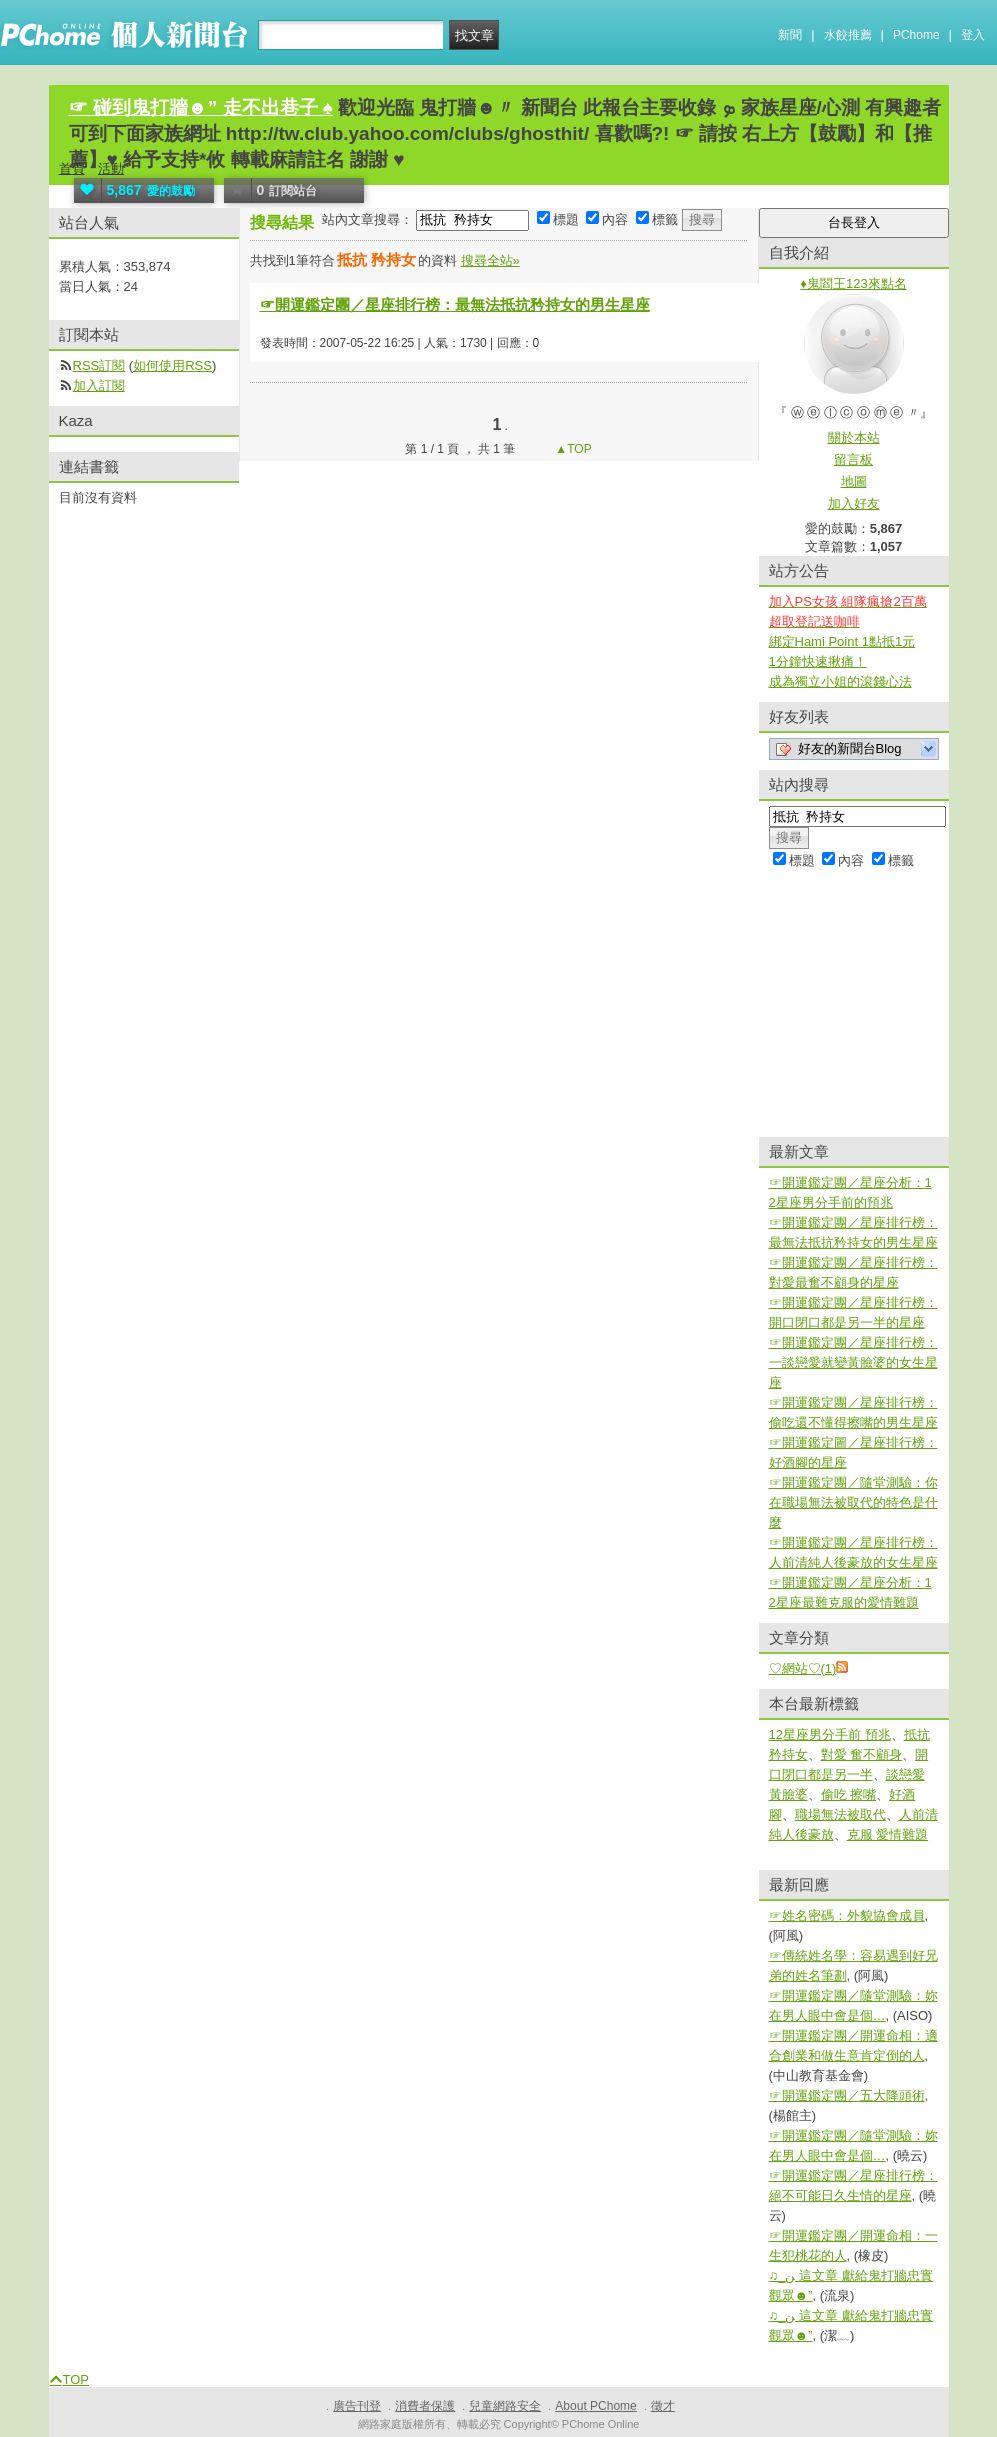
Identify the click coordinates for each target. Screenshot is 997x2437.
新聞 (790, 35)
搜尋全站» (490, 260)
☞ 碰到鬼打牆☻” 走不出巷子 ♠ (201, 107)
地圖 (854, 481)
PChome (916, 35)
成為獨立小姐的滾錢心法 (840, 681)
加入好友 (854, 503)
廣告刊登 (357, 2406)
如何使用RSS (172, 365)
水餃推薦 (848, 35)
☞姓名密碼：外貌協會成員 (847, 1915)
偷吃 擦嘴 (849, 1794)
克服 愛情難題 (888, 1834)
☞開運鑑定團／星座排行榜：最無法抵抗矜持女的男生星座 (455, 304)
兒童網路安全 (505, 2406)
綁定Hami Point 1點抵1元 (842, 641)
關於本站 (854, 437)
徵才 (663, 2406)
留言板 (853, 459)
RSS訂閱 (99, 365)
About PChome (595, 2406)
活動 (111, 168)
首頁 (72, 168)
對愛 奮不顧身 (862, 1754)
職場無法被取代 (840, 1814)
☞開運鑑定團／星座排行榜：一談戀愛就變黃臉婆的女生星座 (853, 1362)
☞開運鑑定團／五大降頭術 (847, 2095)
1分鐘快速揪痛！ (818, 661)
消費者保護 (425, 2406)
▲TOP (572, 449)
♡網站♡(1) (803, 1668)
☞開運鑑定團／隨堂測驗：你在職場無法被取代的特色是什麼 (853, 1502)
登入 (973, 35)
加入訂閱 (99, 385)
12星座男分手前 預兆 (830, 1734)
